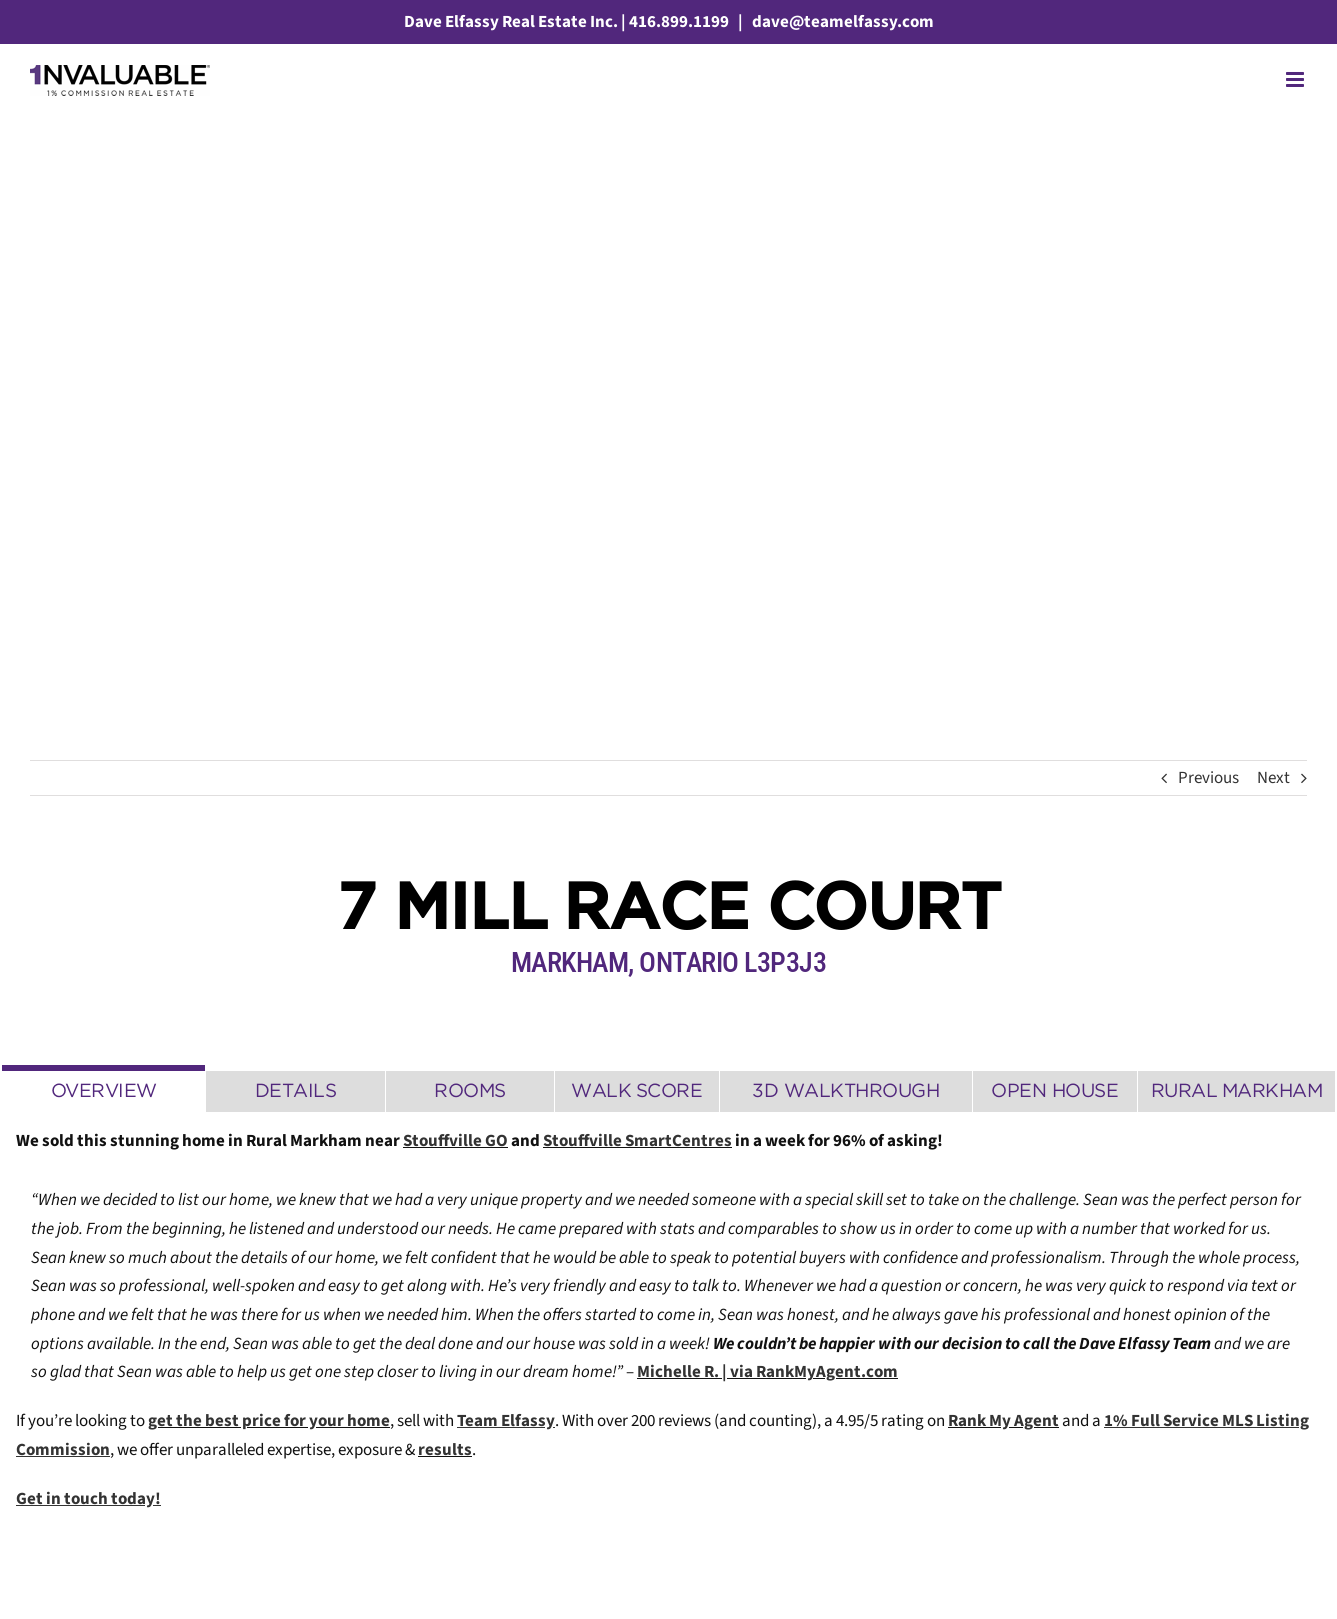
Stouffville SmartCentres (637, 1141)
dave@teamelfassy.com (841, 22)
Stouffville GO (455, 1141)
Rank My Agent (1003, 1421)
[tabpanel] (668, 1330)
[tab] (103, 1088)
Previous (1208, 778)
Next (1273, 778)
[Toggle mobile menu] (1296, 79)
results (445, 1450)
